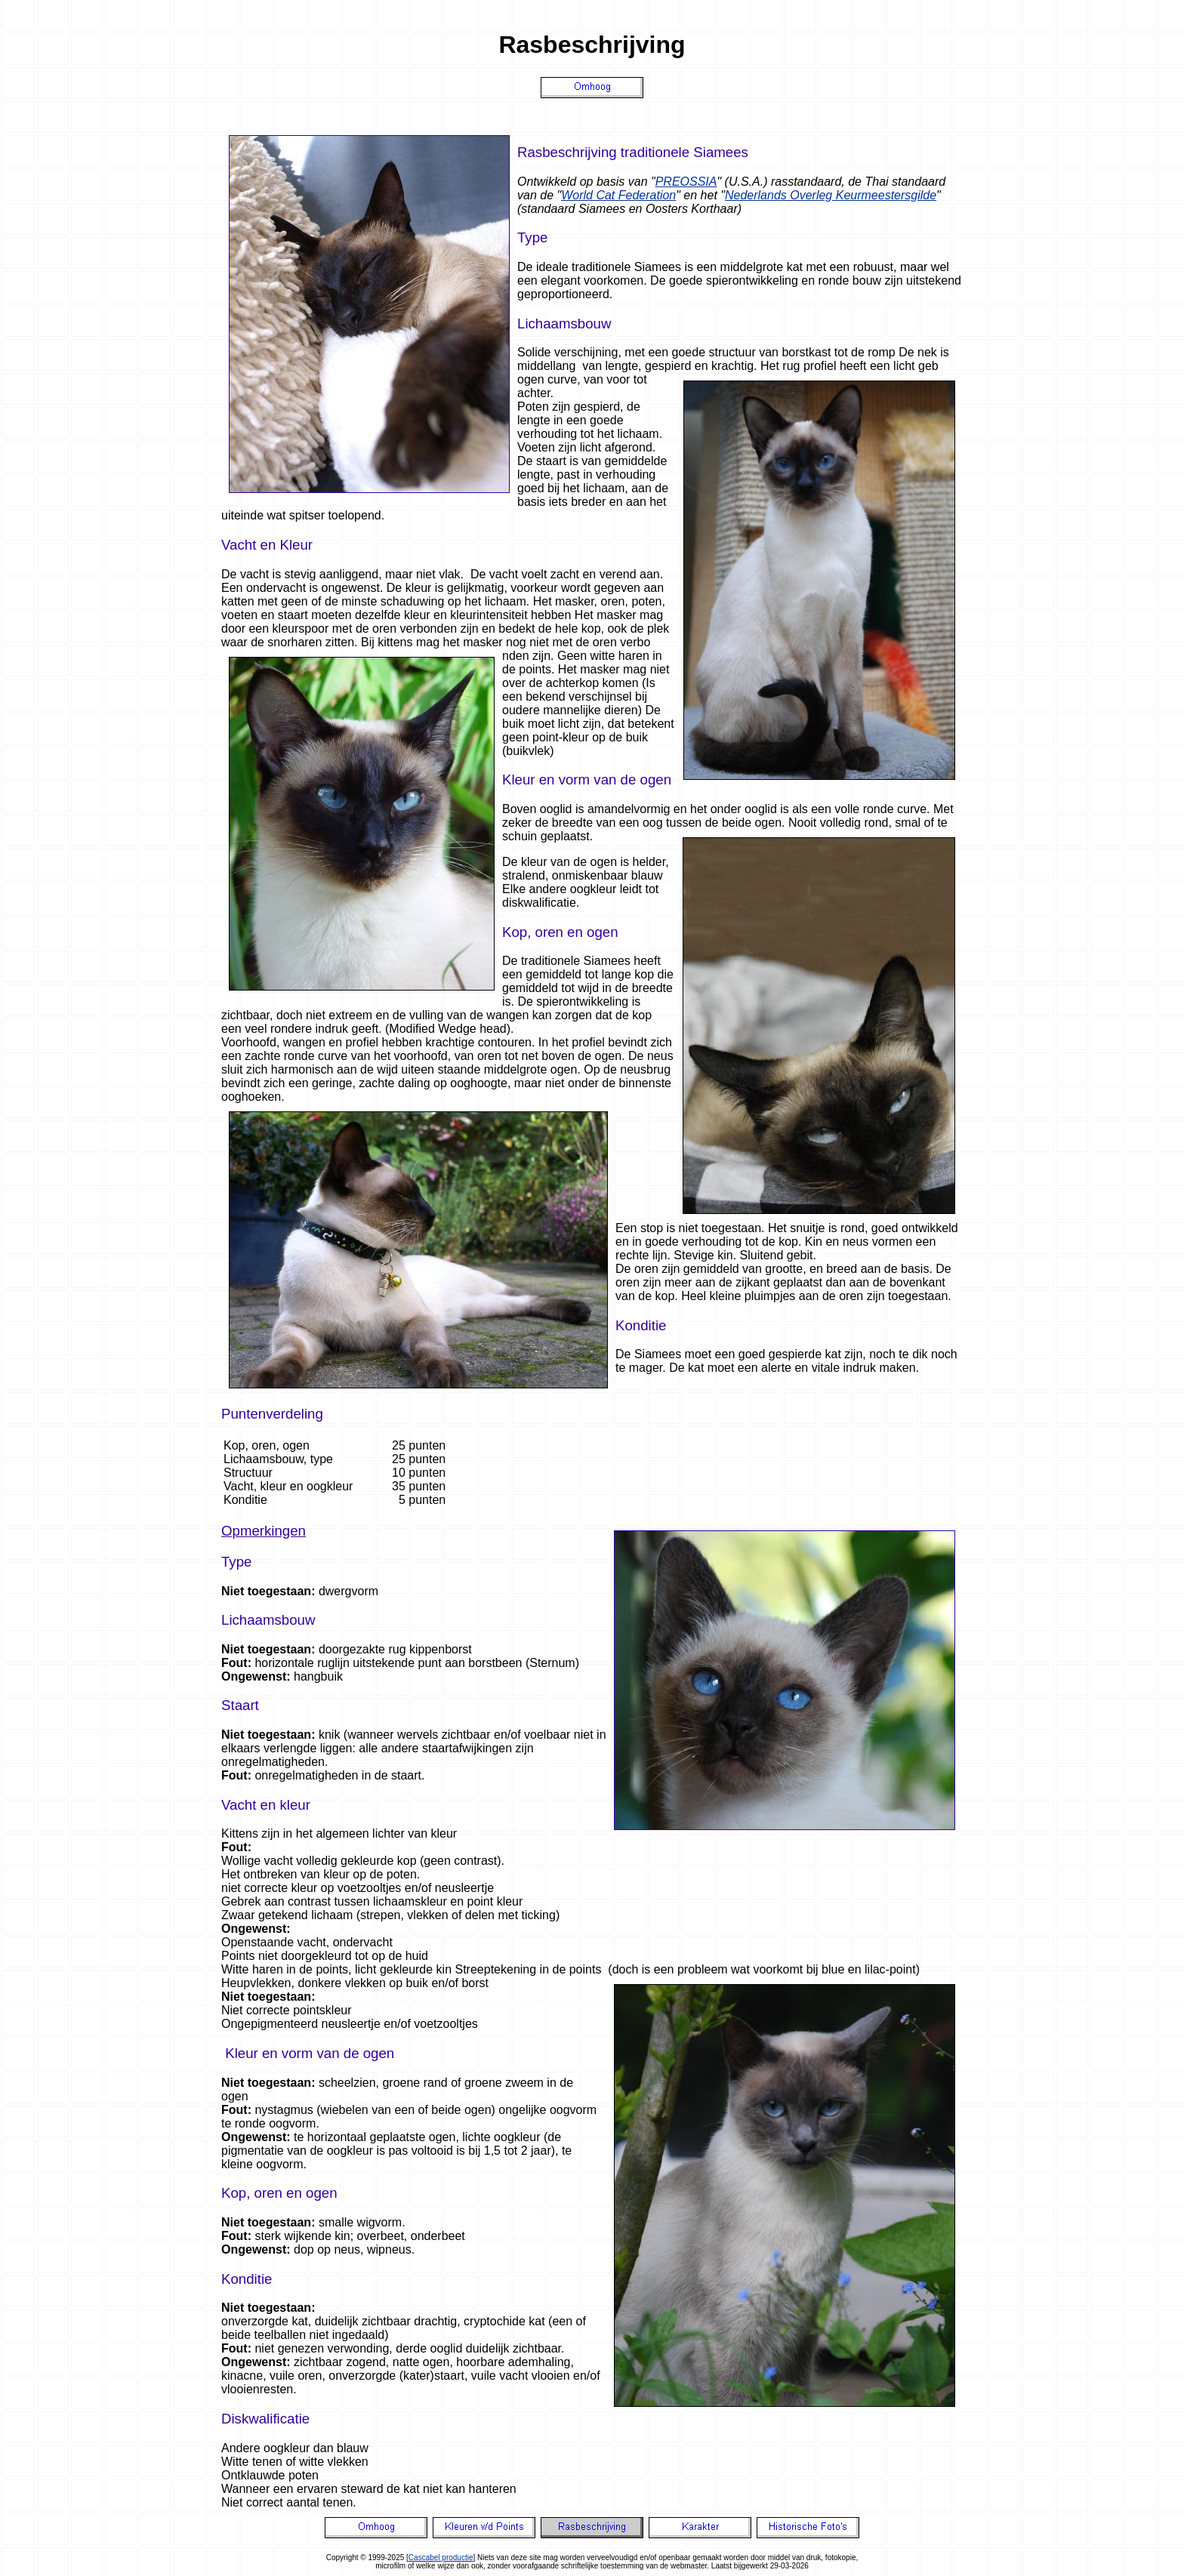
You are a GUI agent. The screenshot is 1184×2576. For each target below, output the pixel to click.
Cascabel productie (441, 2557)
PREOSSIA (686, 181)
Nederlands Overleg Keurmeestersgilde (830, 195)
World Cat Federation (618, 195)
